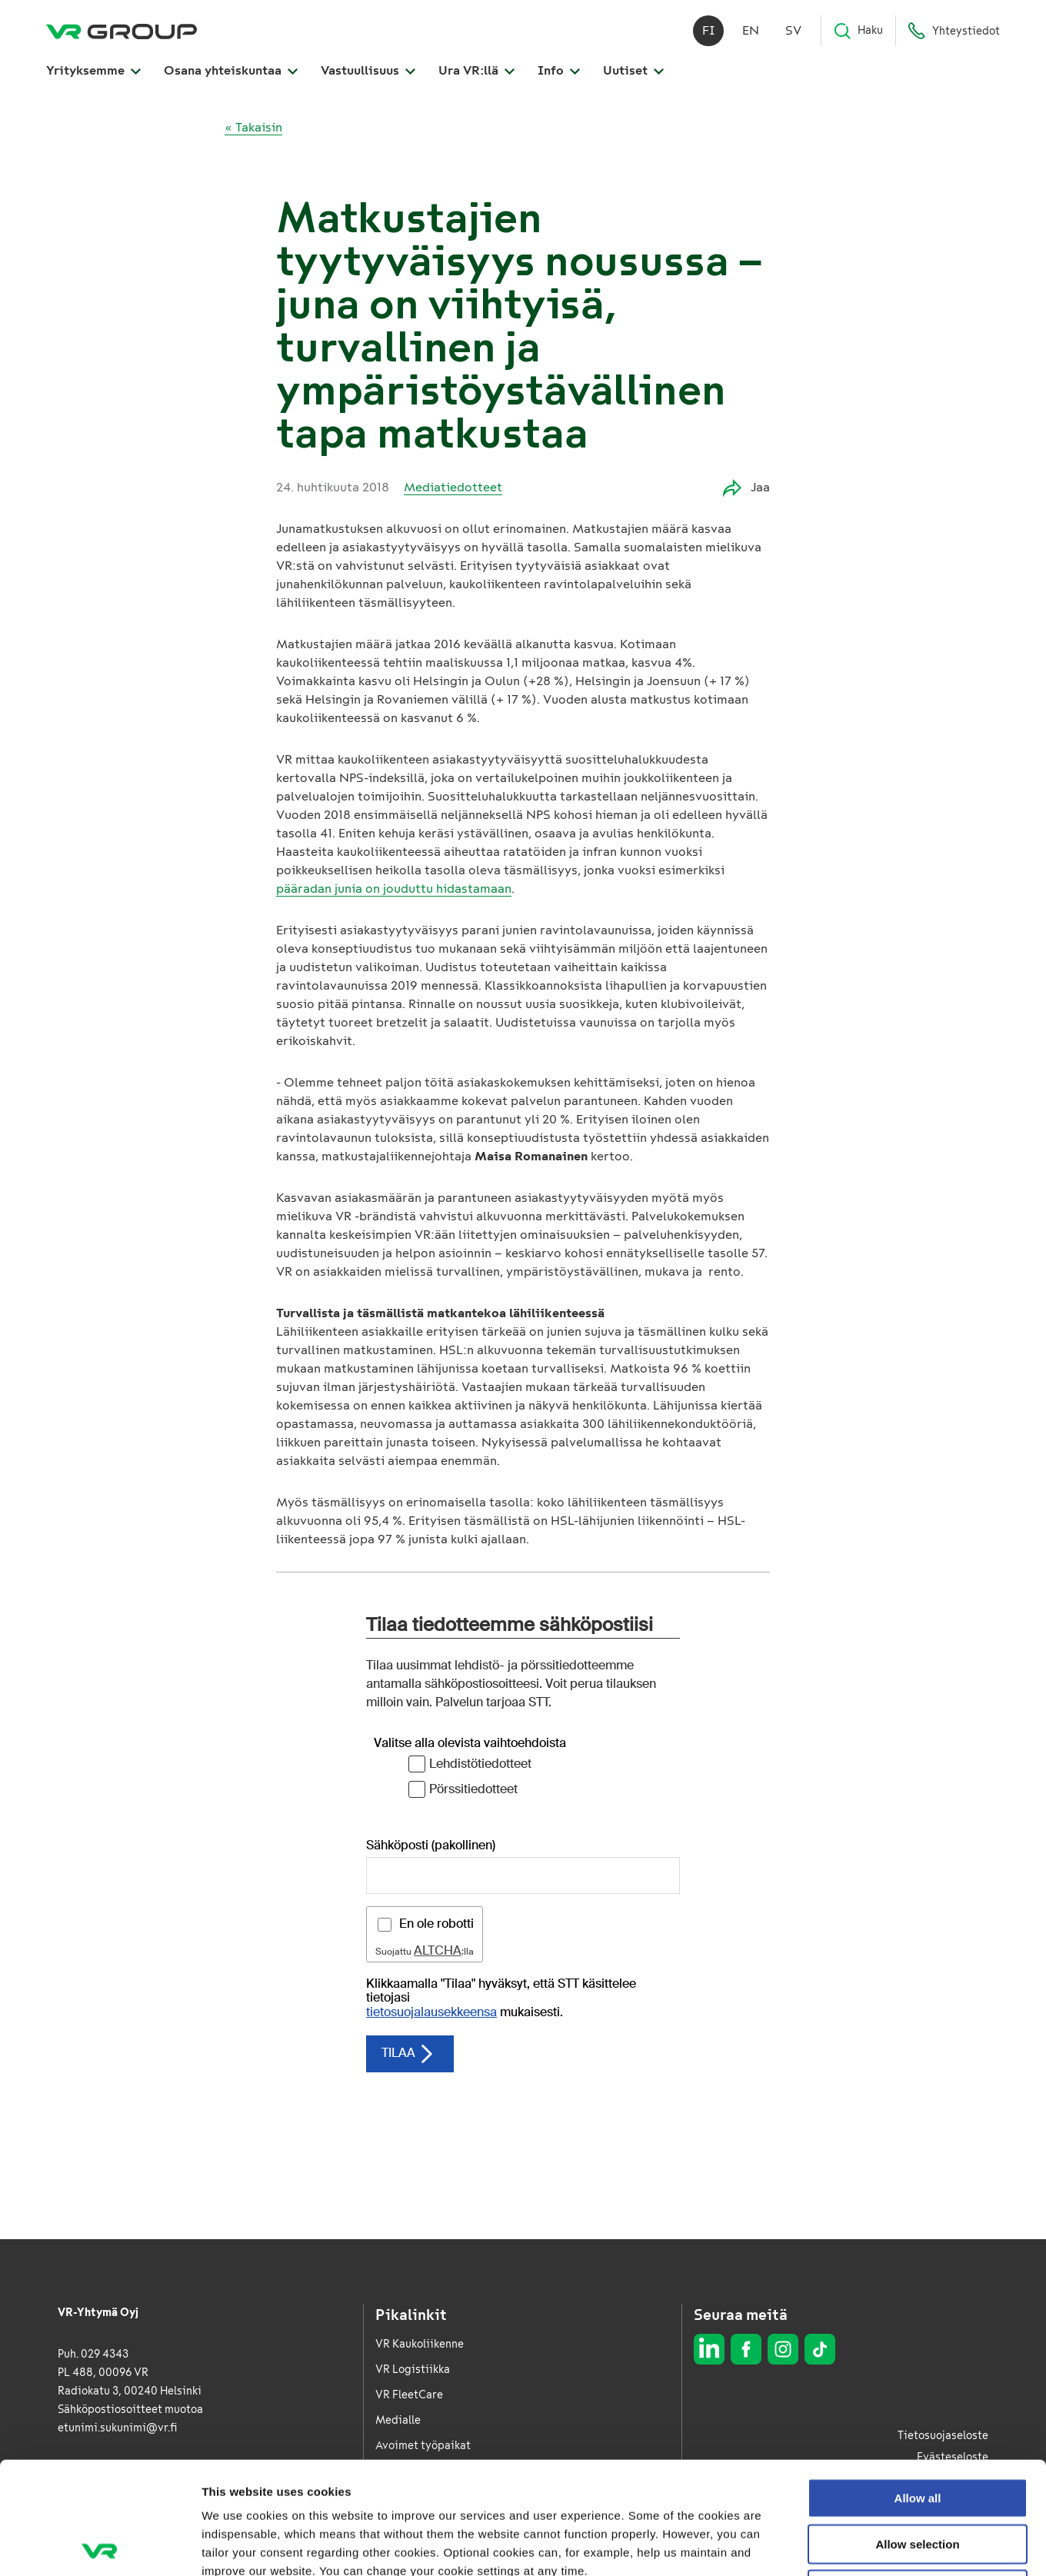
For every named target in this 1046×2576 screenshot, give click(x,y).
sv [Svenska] (793, 30)
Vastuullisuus (368, 70)
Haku (858, 31)
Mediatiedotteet (453, 487)
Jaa (746, 488)
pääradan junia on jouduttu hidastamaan (393, 888)
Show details (807, 2545)
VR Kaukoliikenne (419, 2344)
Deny (918, 2477)
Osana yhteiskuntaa (231, 70)
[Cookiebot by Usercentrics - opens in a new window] (99, 2546)
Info (559, 70)
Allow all (917, 2385)
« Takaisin (253, 127)
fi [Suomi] (708, 30)
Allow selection (917, 2431)
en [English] (750, 30)
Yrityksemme (93, 70)
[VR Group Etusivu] (121, 31)
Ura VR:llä (476, 70)
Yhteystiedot (954, 31)
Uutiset (633, 70)
